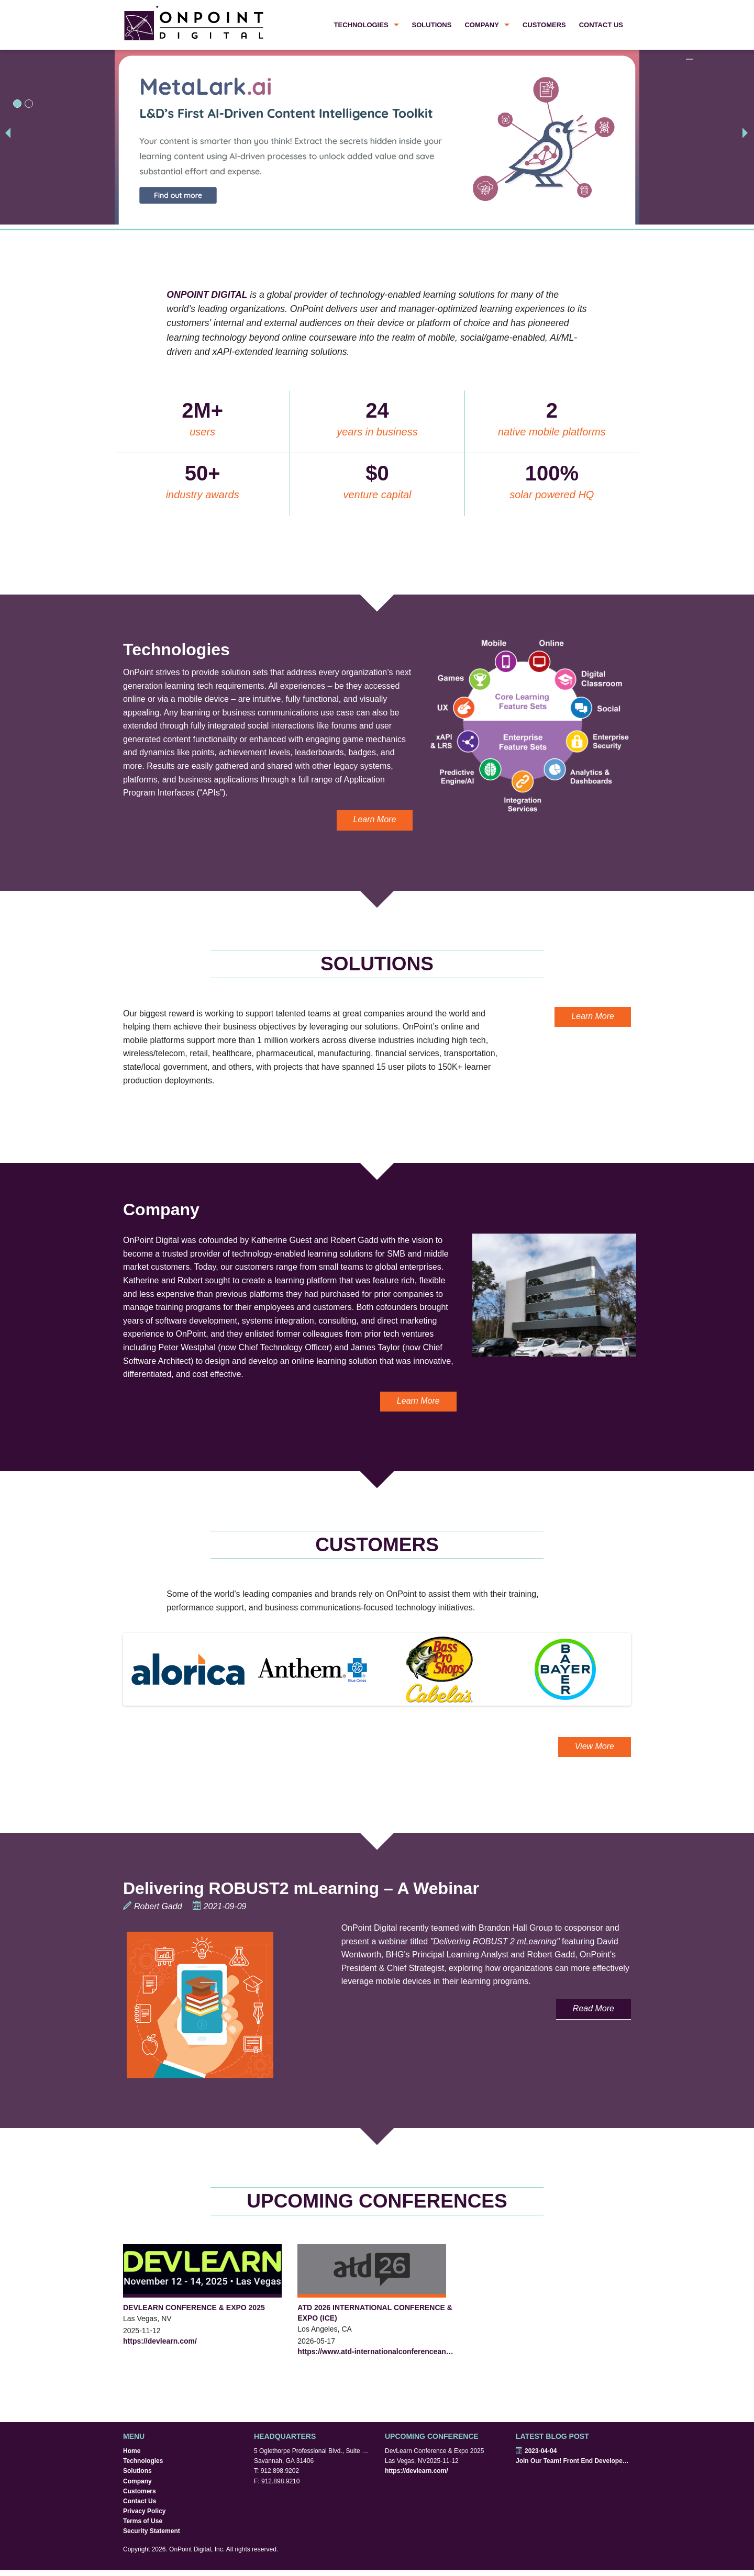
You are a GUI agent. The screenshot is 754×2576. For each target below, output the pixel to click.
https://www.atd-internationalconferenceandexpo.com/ (376, 2351)
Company (481, 25)
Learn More (374, 819)
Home (131, 2451)
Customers (544, 25)
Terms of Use (142, 2521)
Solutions (432, 25)
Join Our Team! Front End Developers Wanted (573, 2461)
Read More (593, 2008)
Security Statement (151, 2531)
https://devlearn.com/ (160, 2341)
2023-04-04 (536, 2451)
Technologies (361, 25)
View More (594, 1746)
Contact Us (601, 25)
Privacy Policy (144, 2511)
